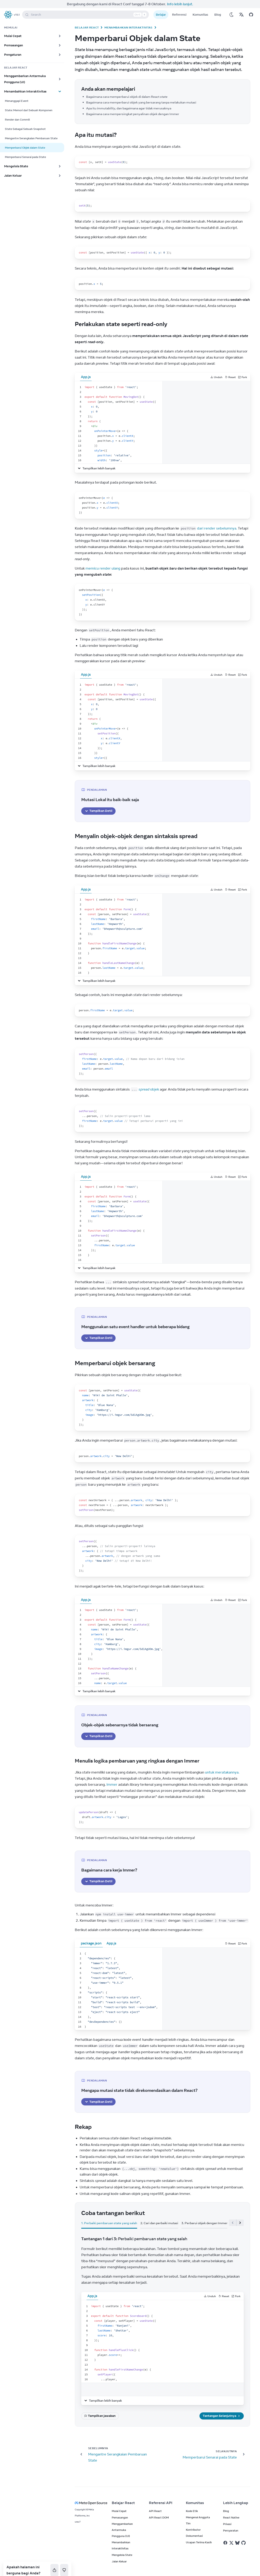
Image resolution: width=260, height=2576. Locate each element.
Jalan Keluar (119, 2555)
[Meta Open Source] (88, 2497)
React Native (231, 2511)
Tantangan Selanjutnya (221, 2410)
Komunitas (200, 9)
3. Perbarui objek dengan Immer (204, 2217)
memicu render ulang (103, 562)
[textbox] (118, 416)
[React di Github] (244, 2537)
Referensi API (160, 2497)
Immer (111, 1778)
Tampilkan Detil (98, 805)
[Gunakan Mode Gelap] (231, 9)
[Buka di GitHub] (251, 9)
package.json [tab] (91, 1937)
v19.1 (17, 8)
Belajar (161, 9)
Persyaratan (230, 2524)
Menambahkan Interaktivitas (128, 21)
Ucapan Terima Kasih (199, 2536)
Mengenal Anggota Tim (198, 2514)
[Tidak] (64, 2564)
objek (149, 1083)
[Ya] (54, 2564)
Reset (230, 371)
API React (155, 2505)
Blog (217, 9)
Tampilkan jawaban (100, 2410)
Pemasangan (120, 2511)
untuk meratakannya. (222, 1766)
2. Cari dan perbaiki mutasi (159, 2217)
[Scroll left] (232, 2217)
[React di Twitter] (231, 2537)
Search (86, 9)
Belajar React (87, 21)
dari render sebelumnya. (217, 522)
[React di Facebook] (225, 2537)
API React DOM (159, 2511)
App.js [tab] (111, 1937)
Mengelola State (122, 2549)
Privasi (227, 2518)
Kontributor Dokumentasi (194, 2526)
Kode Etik (192, 2505)
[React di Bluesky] (237, 2537)
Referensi (179, 9)
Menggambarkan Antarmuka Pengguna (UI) (122, 2524)
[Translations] (241, 9)
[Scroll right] (240, 2217)
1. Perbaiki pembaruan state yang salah (109, 2217)
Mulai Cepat (119, 2505)
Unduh (216, 371)
